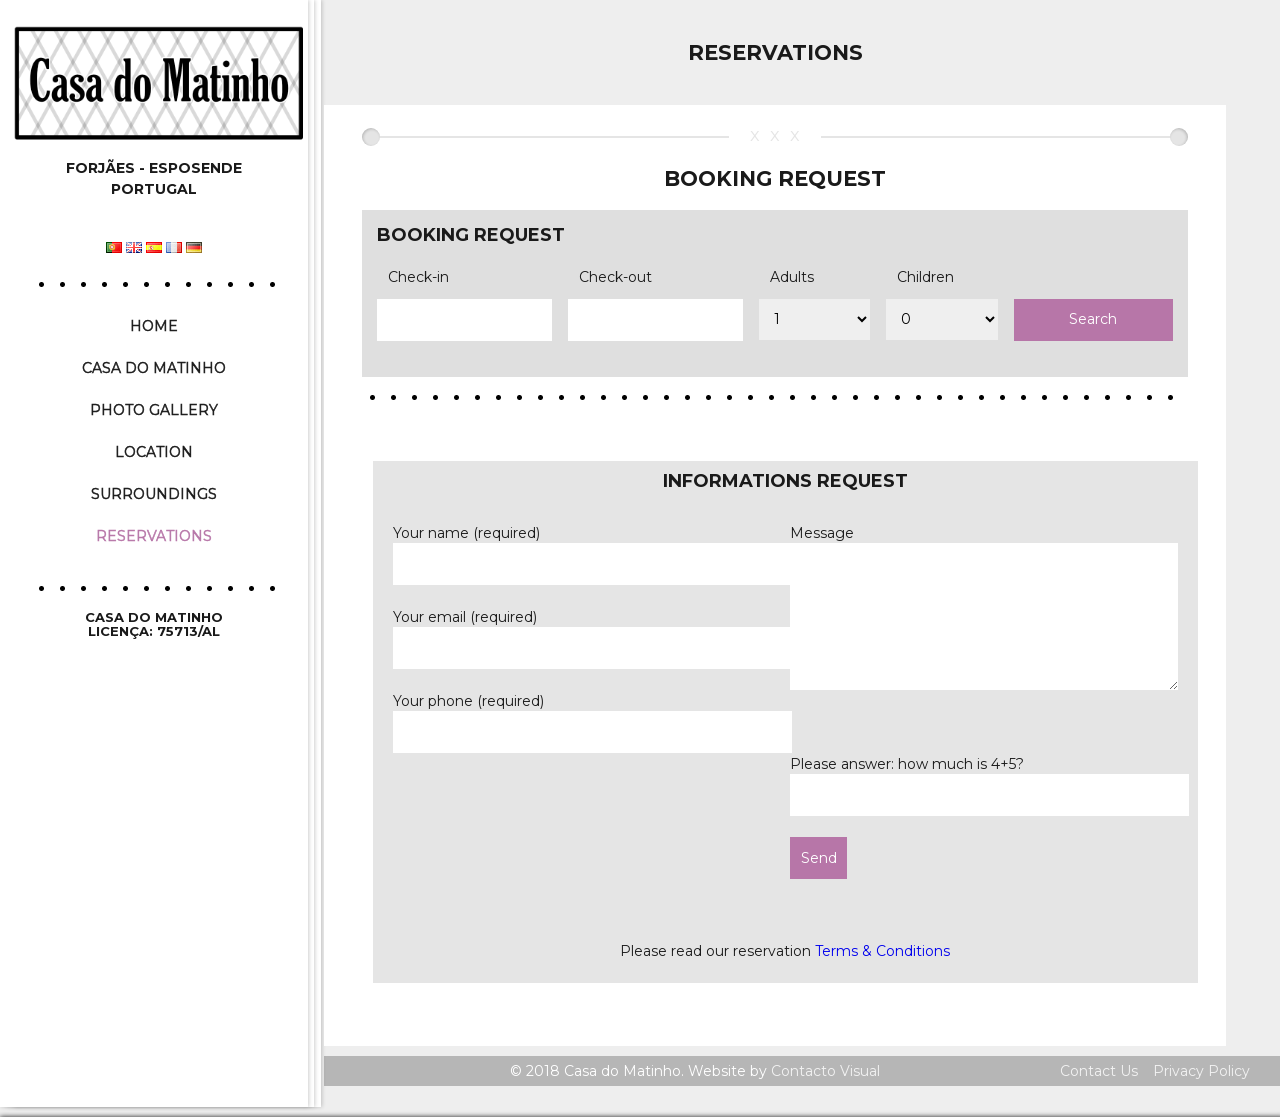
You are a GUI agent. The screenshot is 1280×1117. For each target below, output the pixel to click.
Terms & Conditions (882, 951)
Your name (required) (592, 547)
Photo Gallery (154, 410)
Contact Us (1099, 1071)
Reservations (154, 536)
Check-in (418, 277)
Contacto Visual (825, 1071)
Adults (792, 277)
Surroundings (154, 494)
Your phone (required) (592, 715)
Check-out (615, 277)
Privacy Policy (1201, 1071)
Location (154, 452)
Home (154, 326)
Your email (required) (592, 631)
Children (925, 277)
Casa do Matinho (154, 368)
